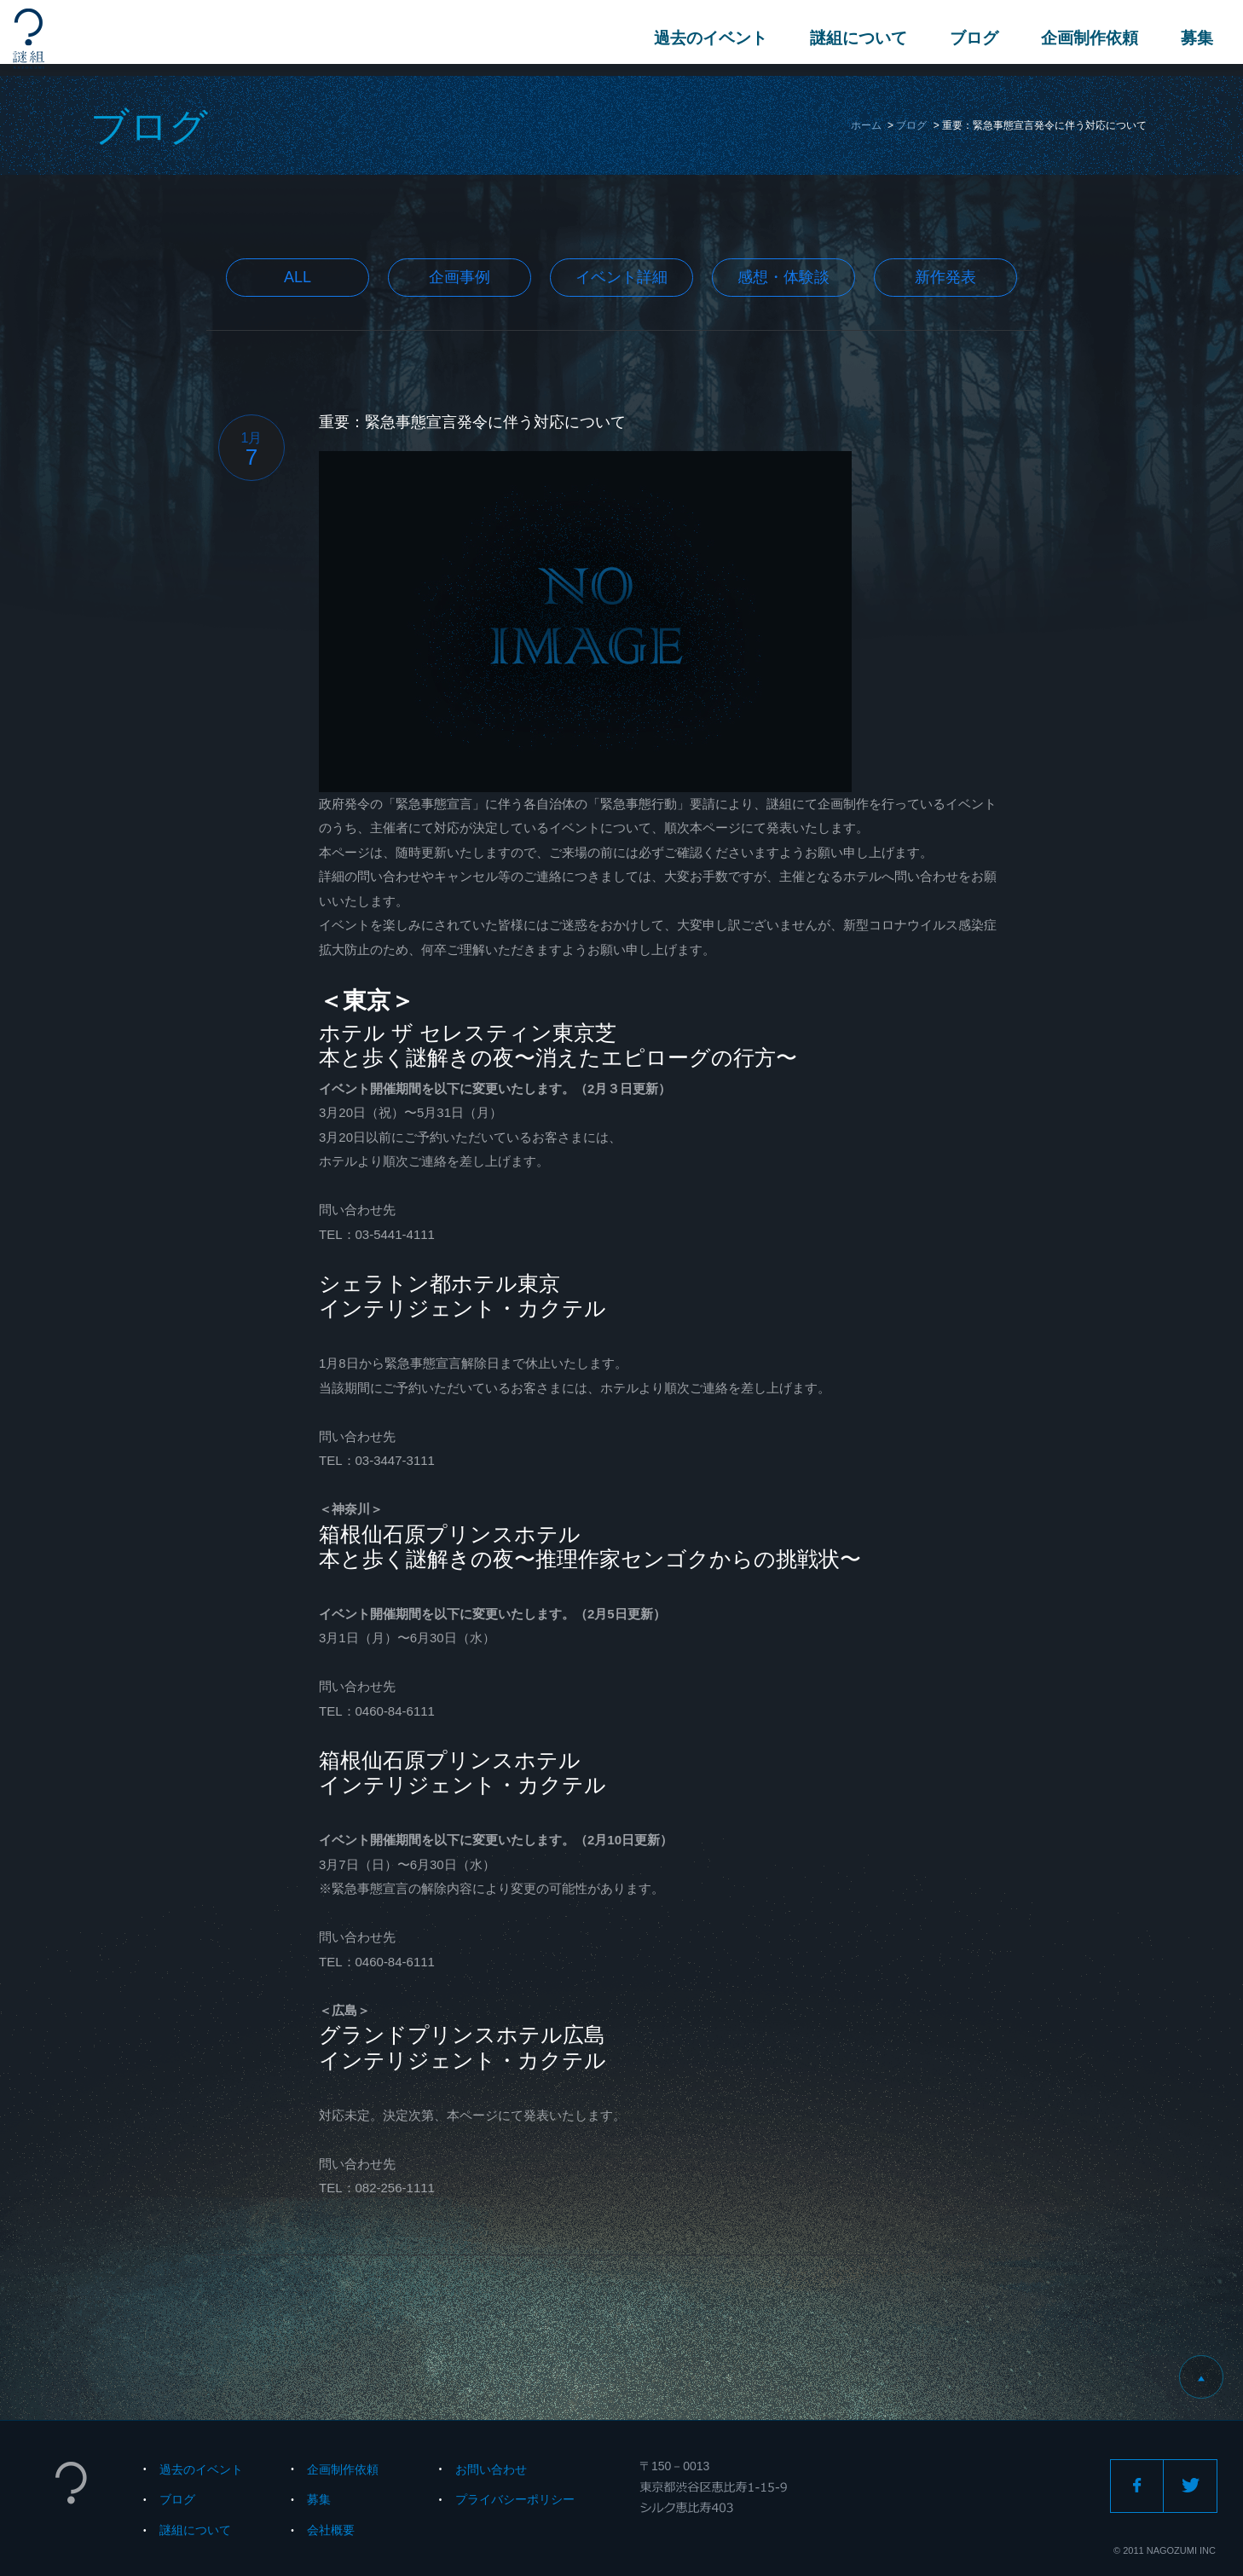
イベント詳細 (621, 277)
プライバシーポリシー (515, 2499)
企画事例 (459, 277)
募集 (1193, 38)
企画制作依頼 (1085, 38)
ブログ (969, 38)
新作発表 (945, 277)
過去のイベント (706, 38)
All (297, 277)
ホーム (866, 125)
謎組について (854, 38)
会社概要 (331, 2530)
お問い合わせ (491, 2469)
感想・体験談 (783, 277)
